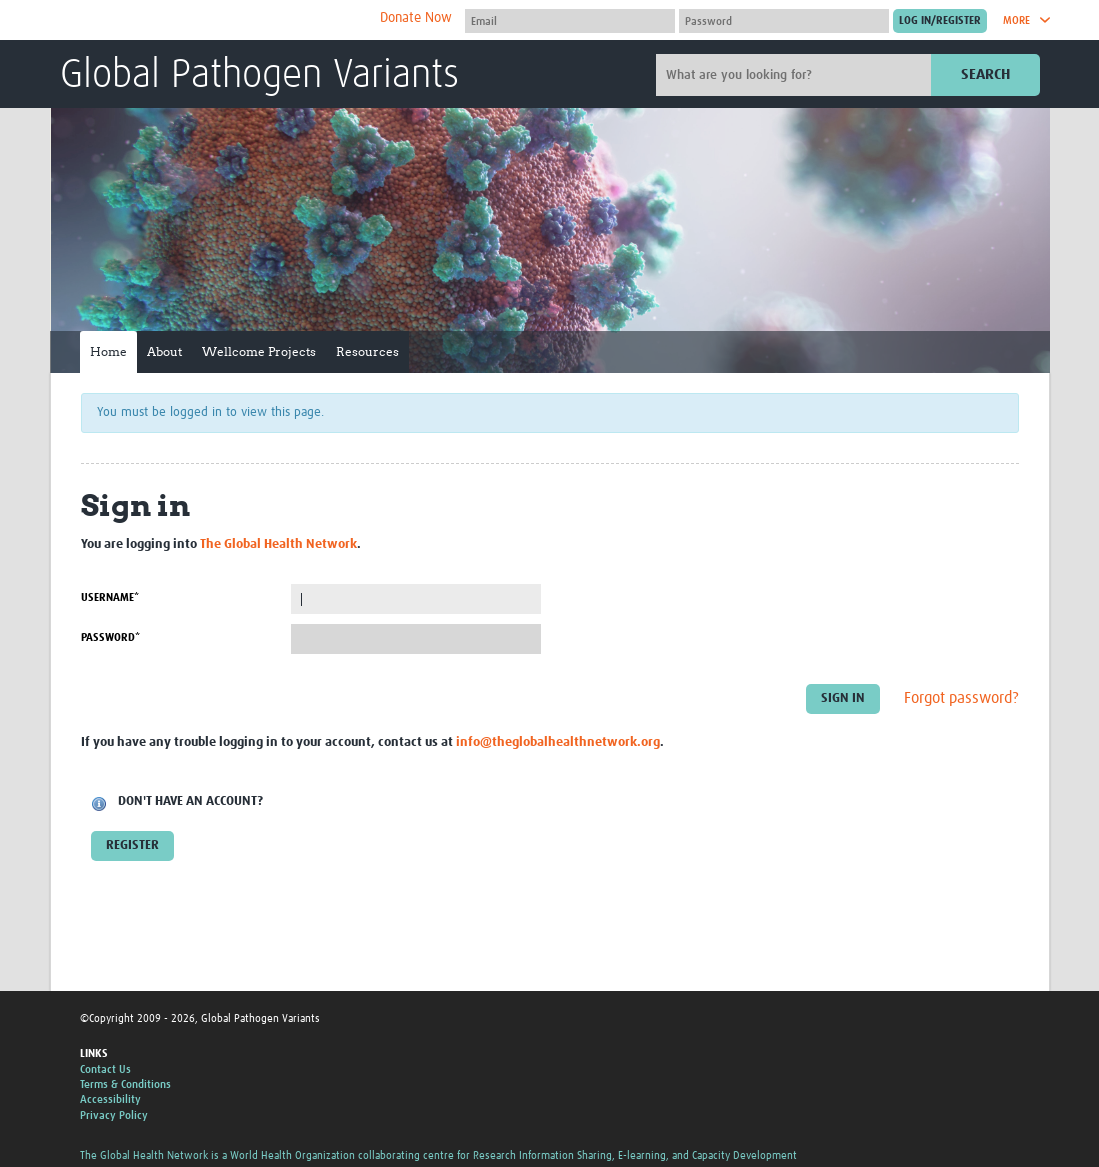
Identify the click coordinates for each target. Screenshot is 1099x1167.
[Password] (784, 21)
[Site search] (796, 75)
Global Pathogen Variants (259, 76)
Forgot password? (961, 699)
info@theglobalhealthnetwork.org (558, 742)
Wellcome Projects (259, 351)
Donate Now (416, 18)
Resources (367, 351)
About (164, 351)
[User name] (570, 21)
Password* (110, 637)
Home (108, 351)
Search (985, 74)
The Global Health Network (209, 20)
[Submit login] (940, 21)
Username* (110, 597)
